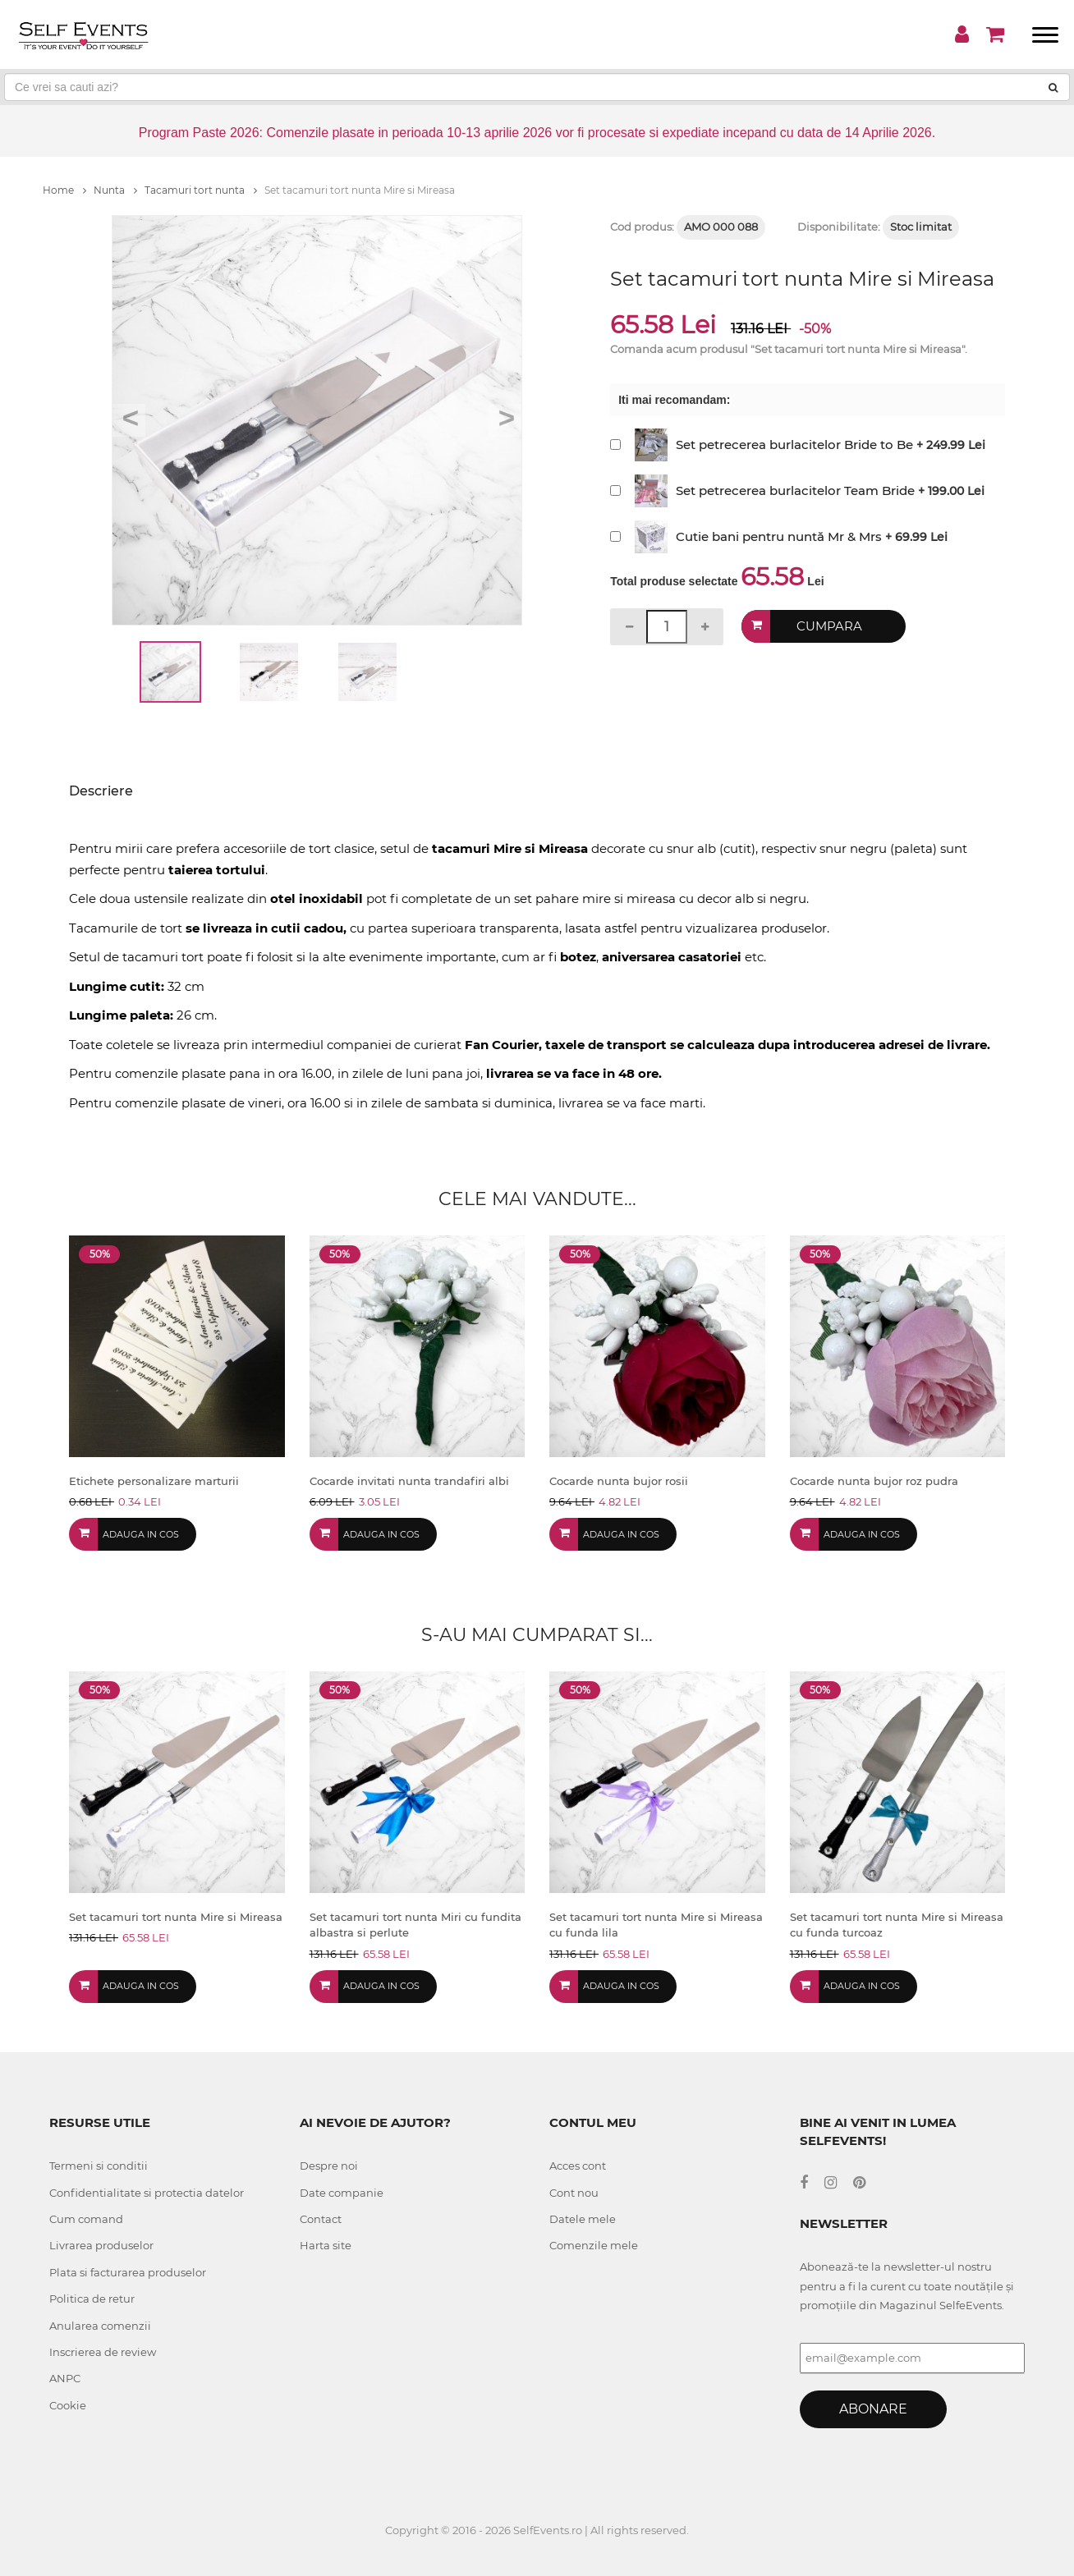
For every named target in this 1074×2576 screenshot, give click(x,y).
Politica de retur (92, 2298)
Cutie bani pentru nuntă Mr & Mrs (779, 536)
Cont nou (574, 2192)
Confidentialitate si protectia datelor (146, 2192)
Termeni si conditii (98, 2165)
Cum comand (86, 2218)
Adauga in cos (141, 1534)
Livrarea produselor (101, 2245)
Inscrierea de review (102, 2351)
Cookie (67, 2405)
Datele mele (582, 2218)
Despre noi (329, 2165)
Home (64, 190)
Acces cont (577, 2165)
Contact (321, 2218)
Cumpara (830, 626)
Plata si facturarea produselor (127, 2272)
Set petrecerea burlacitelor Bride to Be (794, 444)
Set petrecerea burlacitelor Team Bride (795, 490)
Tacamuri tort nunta (201, 190)
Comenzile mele (593, 2245)
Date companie (341, 2192)
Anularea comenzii (100, 2325)
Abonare (873, 2409)
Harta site (325, 2245)
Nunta (115, 190)
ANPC (64, 2378)
